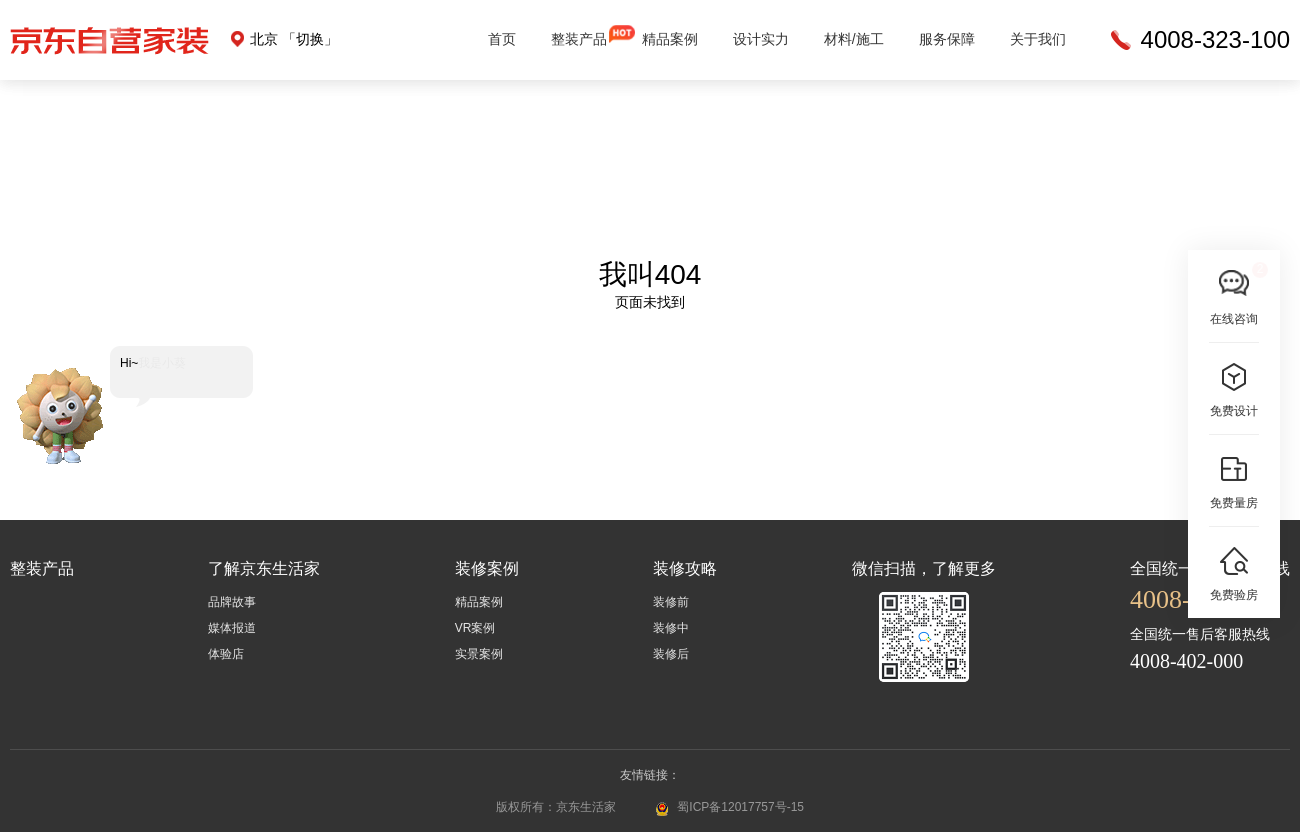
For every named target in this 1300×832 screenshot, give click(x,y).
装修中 (671, 628)
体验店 (226, 654)
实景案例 (479, 654)
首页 (502, 39)
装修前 (671, 602)
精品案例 (670, 39)
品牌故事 (232, 602)
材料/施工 (854, 39)
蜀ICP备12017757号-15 (740, 807)
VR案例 (475, 628)
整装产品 (579, 39)
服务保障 (947, 39)
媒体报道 (232, 628)
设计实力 (761, 39)
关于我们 (1038, 39)
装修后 (671, 654)
